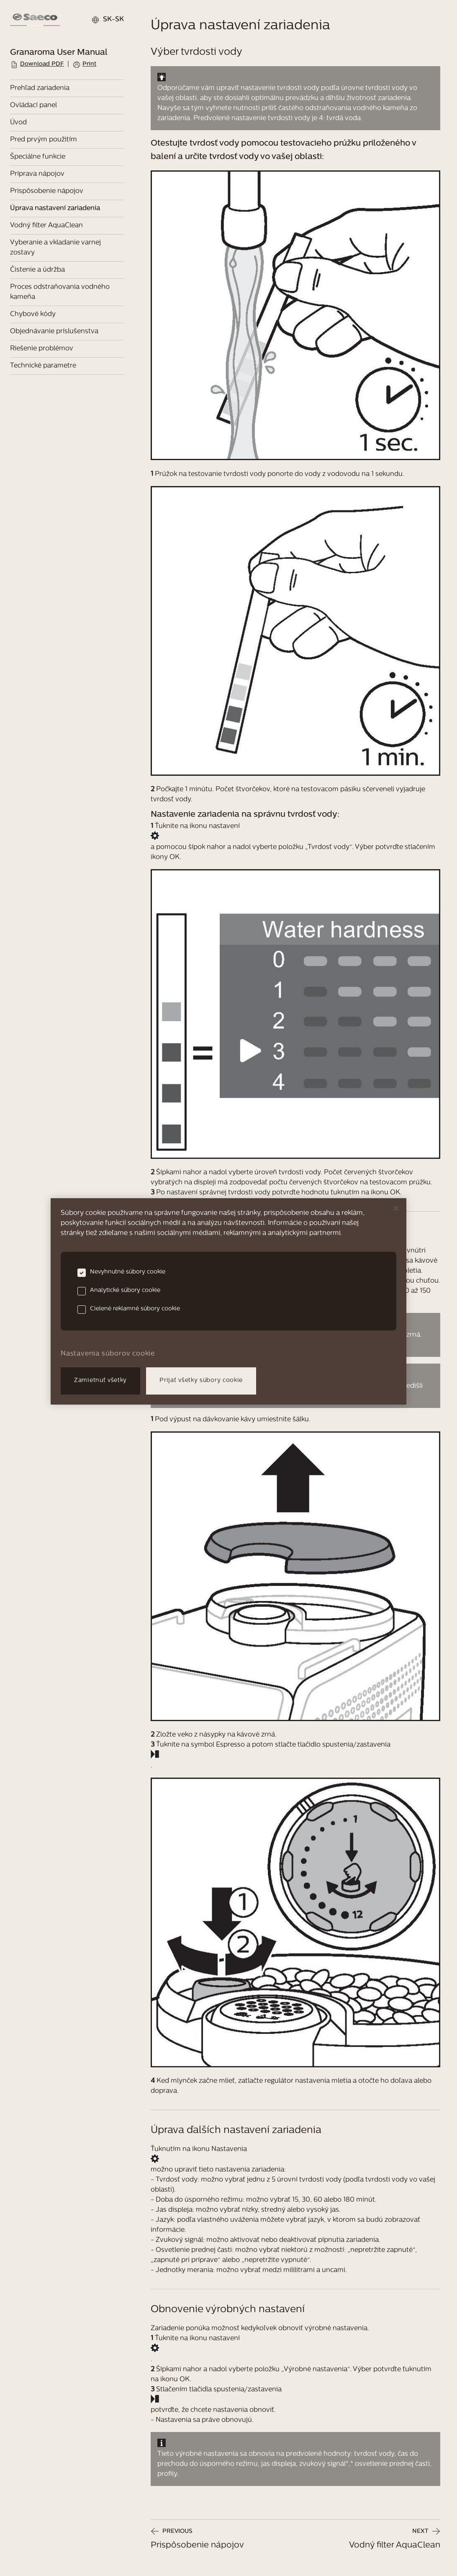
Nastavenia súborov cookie (108, 1354)
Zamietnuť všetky (100, 1380)
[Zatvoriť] (396, 1208)
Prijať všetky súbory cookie (201, 1380)
